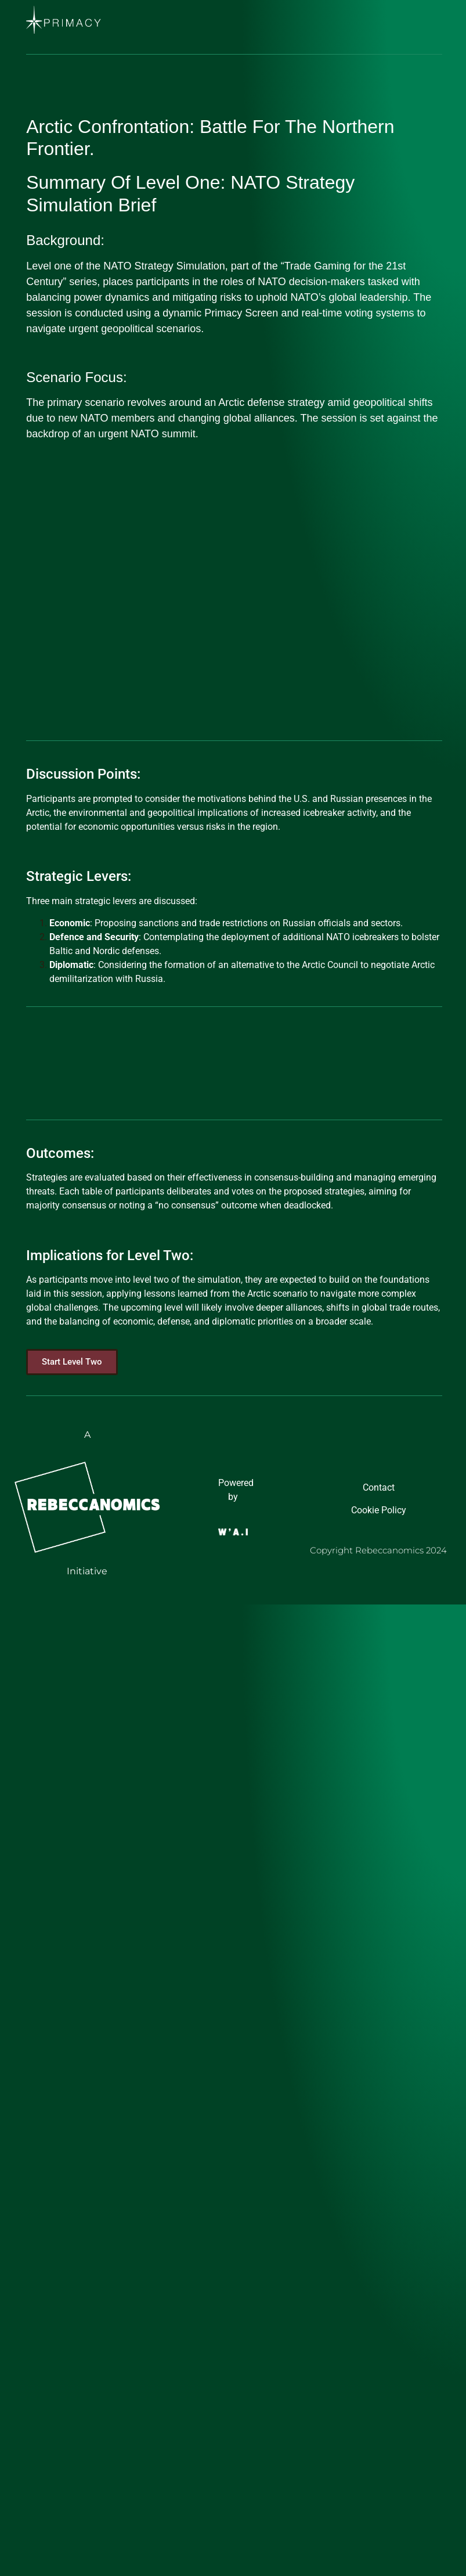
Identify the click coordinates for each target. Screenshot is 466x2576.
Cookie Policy (378, 1510)
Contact (379, 1487)
